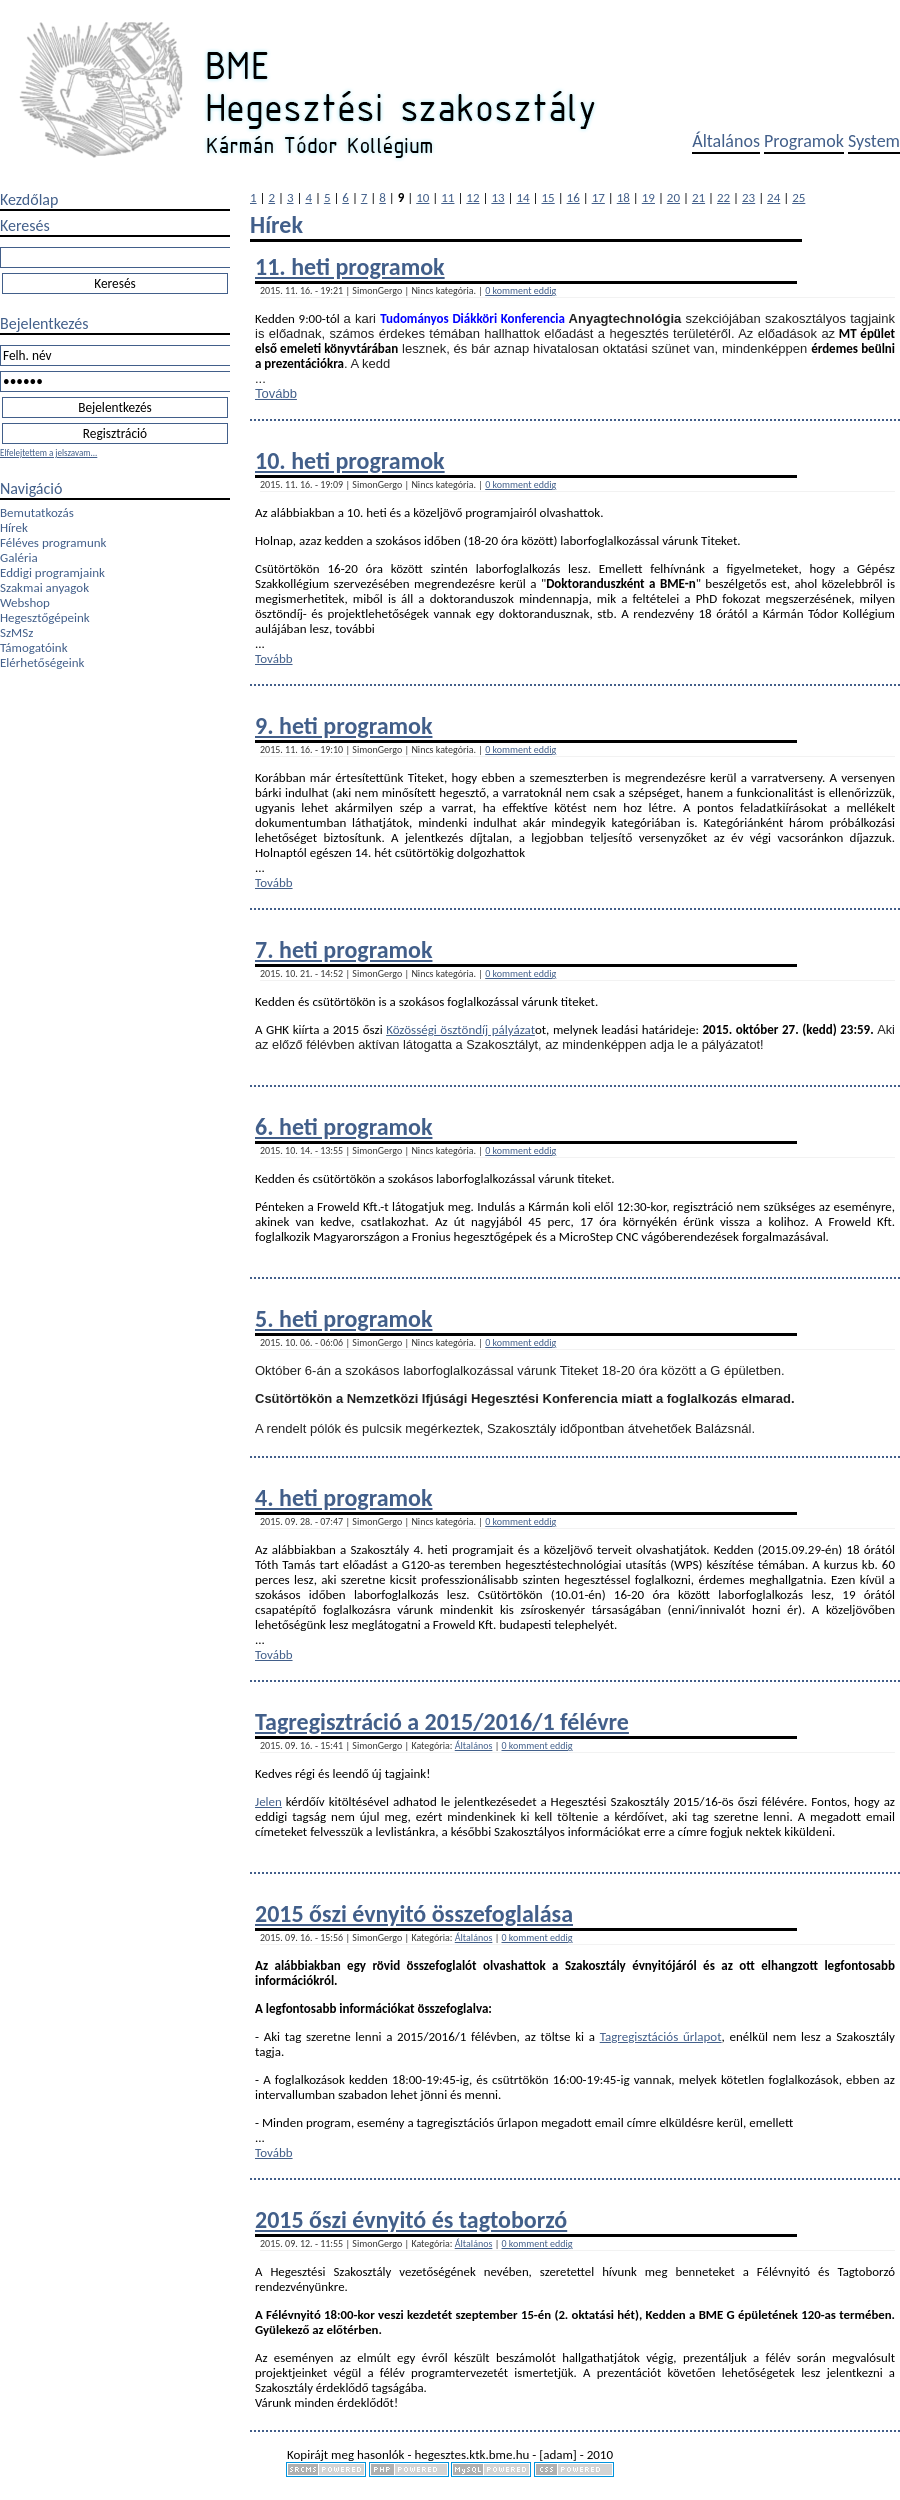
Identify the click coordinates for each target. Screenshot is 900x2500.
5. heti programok (343, 1318)
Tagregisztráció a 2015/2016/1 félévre (442, 1721)
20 (673, 197)
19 (648, 197)
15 (548, 197)
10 (422, 197)
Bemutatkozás (37, 512)
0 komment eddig (520, 290)
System (874, 141)
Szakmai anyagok (44, 587)
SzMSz (16, 632)
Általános (726, 141)
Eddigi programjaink (52, 572)
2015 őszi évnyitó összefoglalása (414, 1913)
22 (723, 197)
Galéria (19, 557)
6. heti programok (343, 1126)
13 (497, 197)
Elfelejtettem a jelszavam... (48, 452)
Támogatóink (34, 647)
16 (573, 197)
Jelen (268, 1801)
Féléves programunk (53, 542)
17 (598, 197)
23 (748, 197)
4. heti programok (343, 1497)
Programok (804, 141)
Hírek (14, 527)
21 (698, 197)
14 (522, 197)
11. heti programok (350, 266)
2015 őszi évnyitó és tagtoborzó (411, 2219)
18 (623, 197)
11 (447, 197)
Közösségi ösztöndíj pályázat (460, 1029)
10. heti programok (350, 460)
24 (773, 197)
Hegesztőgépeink (45, 617)
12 (472, 197)
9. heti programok (343, 725)
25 (798, 197)
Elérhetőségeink (42, 662)
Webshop (25, 602)
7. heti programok (343, 949)
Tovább (276, 393)
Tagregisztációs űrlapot (661, 2036)
